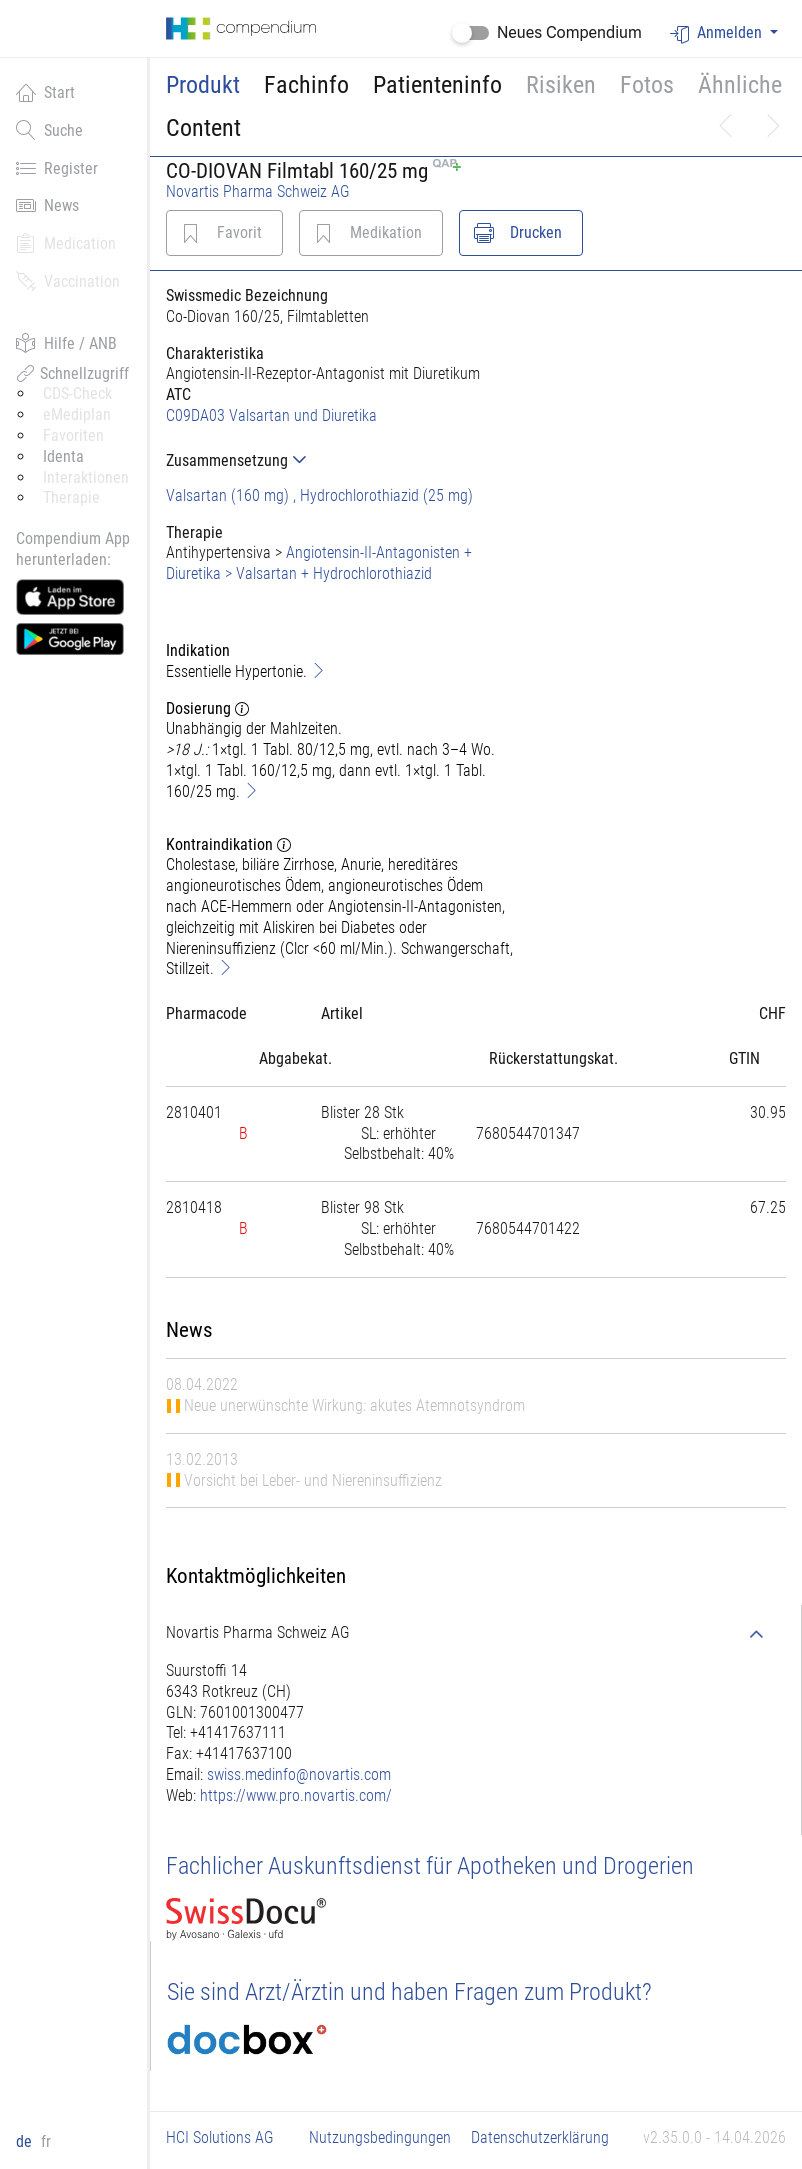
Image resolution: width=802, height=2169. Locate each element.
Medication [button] (66, 243)
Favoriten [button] (73, 435)
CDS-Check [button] (77, 393)
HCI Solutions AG (220, 2137)
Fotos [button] (647, 85)
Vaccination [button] (68, 281)
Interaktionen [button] (86, 477)
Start (45, 92)
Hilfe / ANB (66, 343)
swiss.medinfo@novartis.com (299, 1774)
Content (203, 128)
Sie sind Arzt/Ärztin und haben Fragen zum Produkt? (409, 1992)
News (47, 205)
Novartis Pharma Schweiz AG (258, 191)
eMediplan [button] (77, 414)
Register (57, 168)
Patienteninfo (437, 85)
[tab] (340, 460)
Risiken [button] (561, 85)
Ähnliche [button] (740, 85)
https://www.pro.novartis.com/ (296, 1795)
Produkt (203, 85)
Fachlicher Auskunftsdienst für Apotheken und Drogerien (430, 1866)
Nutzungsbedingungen (380, 2137)
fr (46, 2141)
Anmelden (718, 33)
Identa (63, 456)
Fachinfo (306, 85)
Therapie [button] (71, 497)
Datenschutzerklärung (540, 2137)
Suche (49, 130)
